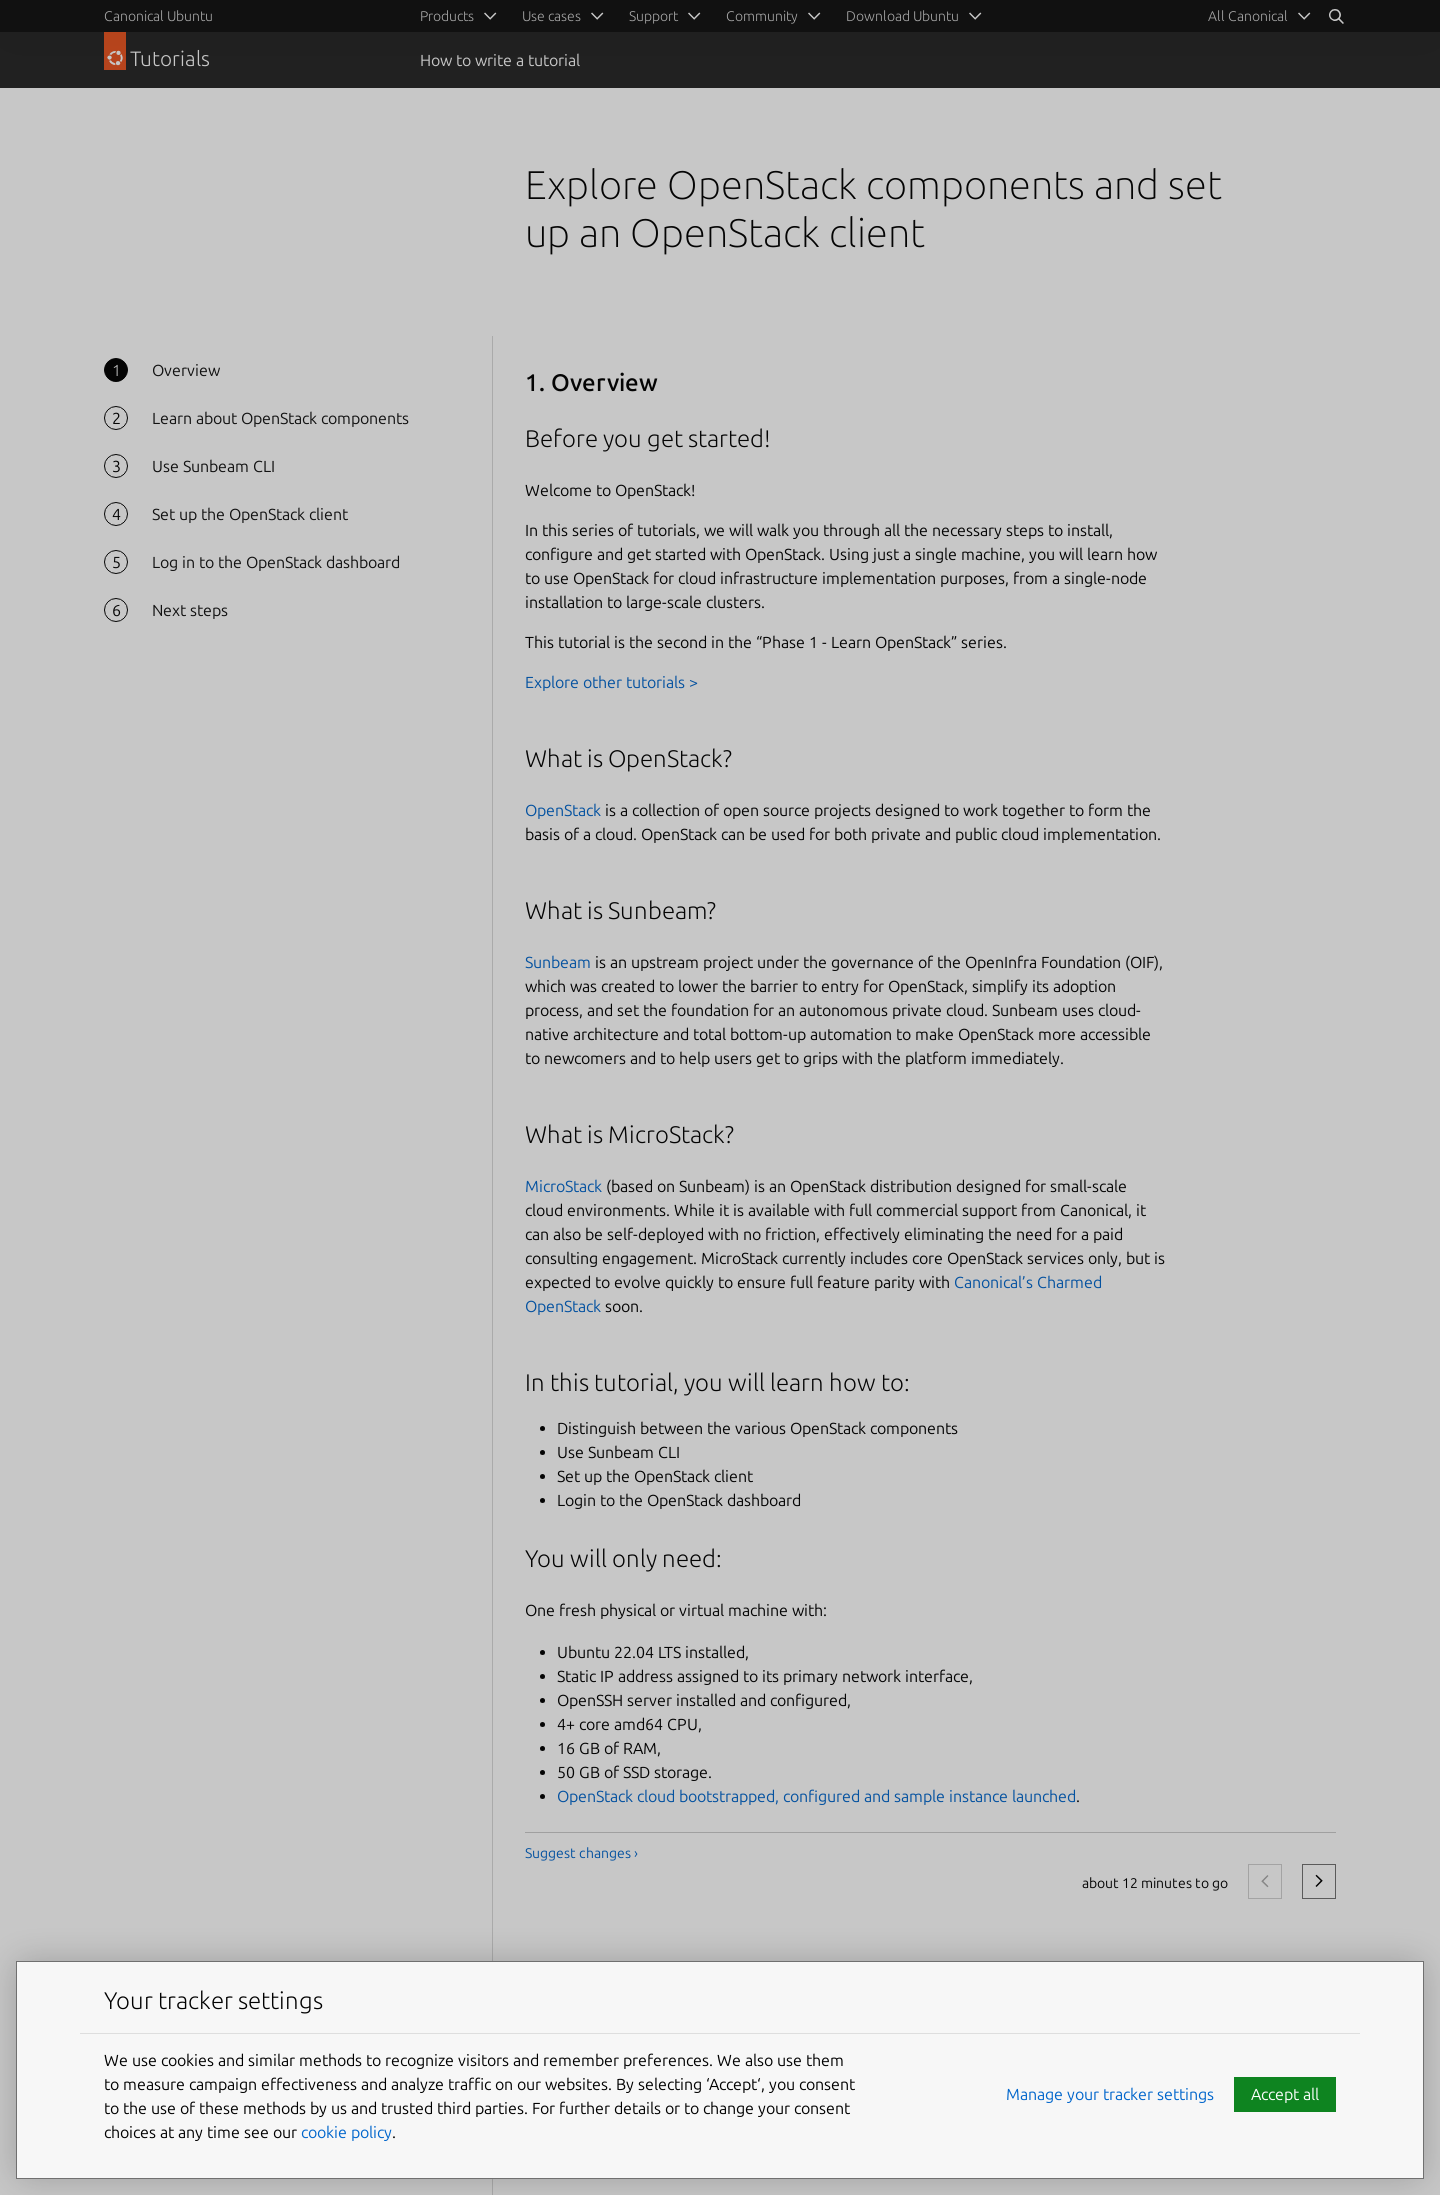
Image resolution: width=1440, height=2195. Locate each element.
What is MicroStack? (629, 1134)
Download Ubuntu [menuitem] (902, 16)
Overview (186, 370)
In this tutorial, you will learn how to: (717, 1382)
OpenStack (563, 810)
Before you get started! (648, 438)
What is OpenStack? (628, 758)
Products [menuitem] (447, 16)
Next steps (190, 610)
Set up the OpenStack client (250, 514)
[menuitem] (1256, 16)
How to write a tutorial (500, 60)
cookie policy (346, 2132)
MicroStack (563, 1186)
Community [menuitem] (762, 16)
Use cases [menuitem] (551, 16)
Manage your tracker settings (1110, 2094)
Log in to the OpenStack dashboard (276, 562)
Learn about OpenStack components (280, 418)
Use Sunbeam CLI (213, 466)
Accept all (1285, 2094)
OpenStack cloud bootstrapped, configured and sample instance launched (816, 1796)
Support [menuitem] (653, 16)
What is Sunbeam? (620, 910)
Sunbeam (558, 962)
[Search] (1336, 16)
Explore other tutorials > (611, 682)
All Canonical (1248, 16)
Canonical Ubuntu (158, 16)
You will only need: (623, 1558)
